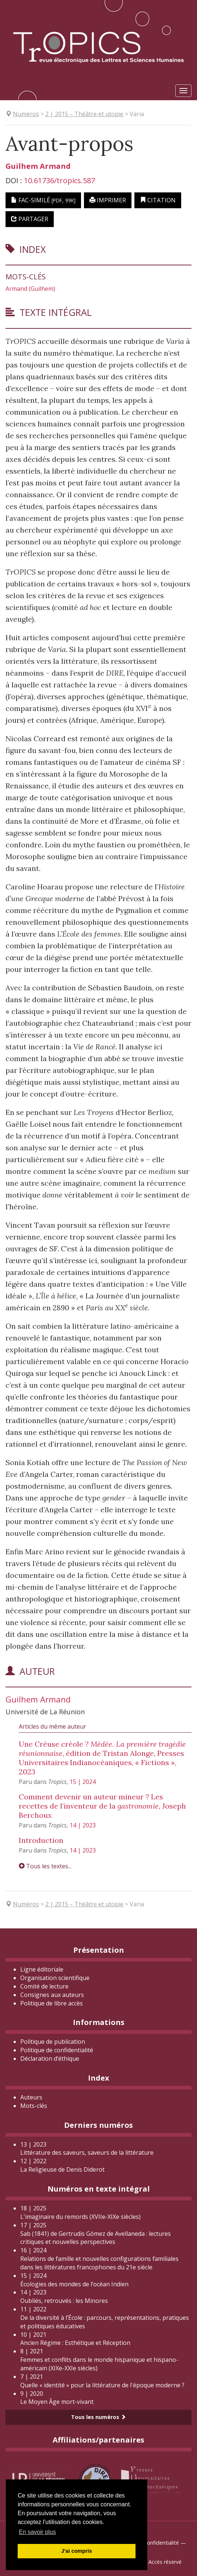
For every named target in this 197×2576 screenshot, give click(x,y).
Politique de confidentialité (56, 2050)
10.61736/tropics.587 (59, 180)
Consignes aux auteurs (52, 1995)
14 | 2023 (83, 1825)
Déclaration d (49, 2058)
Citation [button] (158, 200)
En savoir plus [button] (37, 2532)
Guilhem (38, 166)
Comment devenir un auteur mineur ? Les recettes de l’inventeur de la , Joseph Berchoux (102, 1806)
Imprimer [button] (107, 200)
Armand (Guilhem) (30, 289)
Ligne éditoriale (41, 1969)
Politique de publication (52, 2042)
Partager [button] (29, 219)
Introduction (41, 1840)
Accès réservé (165, 2561)
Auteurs (31, 2097)
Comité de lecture (44, 1986)
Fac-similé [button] (43, 200)
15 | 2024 (83, 1782)
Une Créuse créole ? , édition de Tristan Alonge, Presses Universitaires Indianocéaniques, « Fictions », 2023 (102, 1757)
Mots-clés (33, 2106)
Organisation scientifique (54, 1978)
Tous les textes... (45, 1866)
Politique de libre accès (51, 2003)
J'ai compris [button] (76, 2551)
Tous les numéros (98, 2416)
